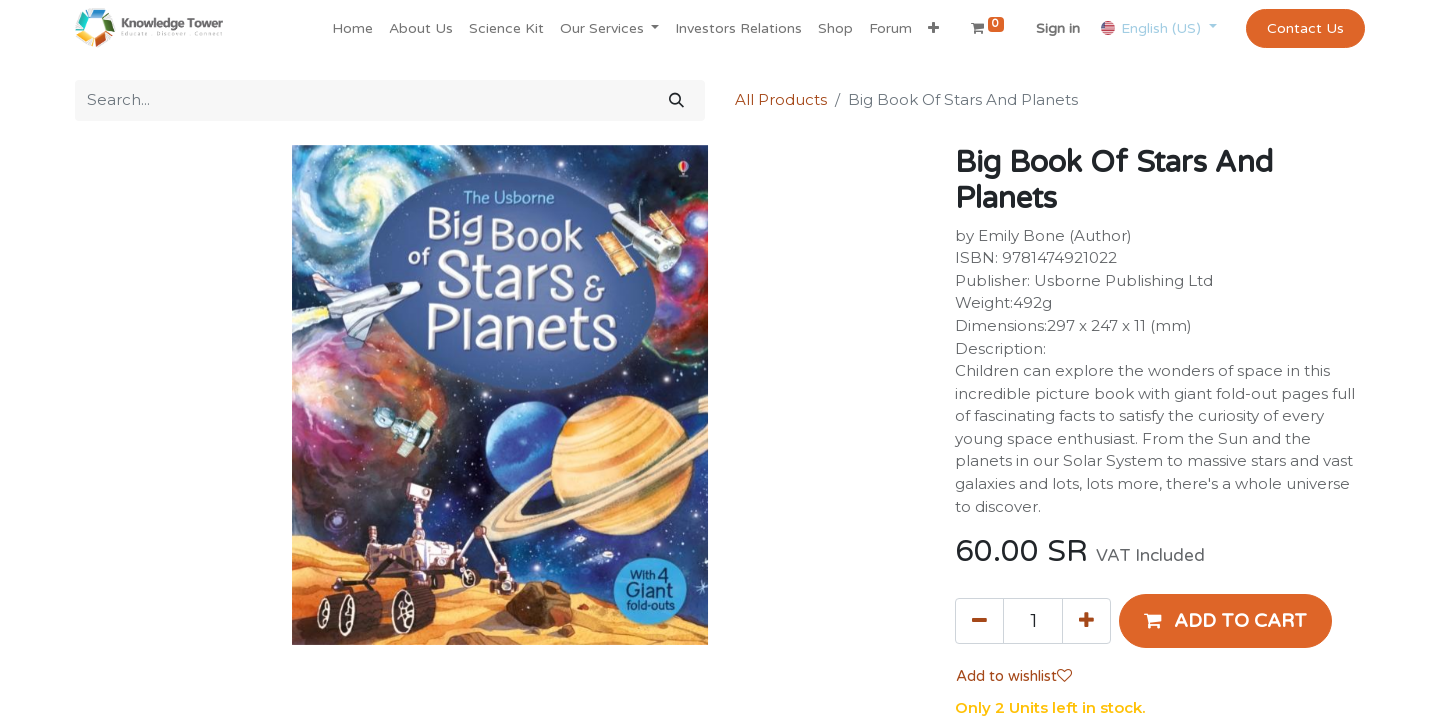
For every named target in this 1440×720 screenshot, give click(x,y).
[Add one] (1086, 621)
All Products (781, 99)
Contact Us (1305, 28)
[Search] (676, 100)
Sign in (1058, 28)
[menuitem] (352, 28)
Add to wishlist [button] (1014, 676)
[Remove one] (979, 621)
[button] (933, 28)
